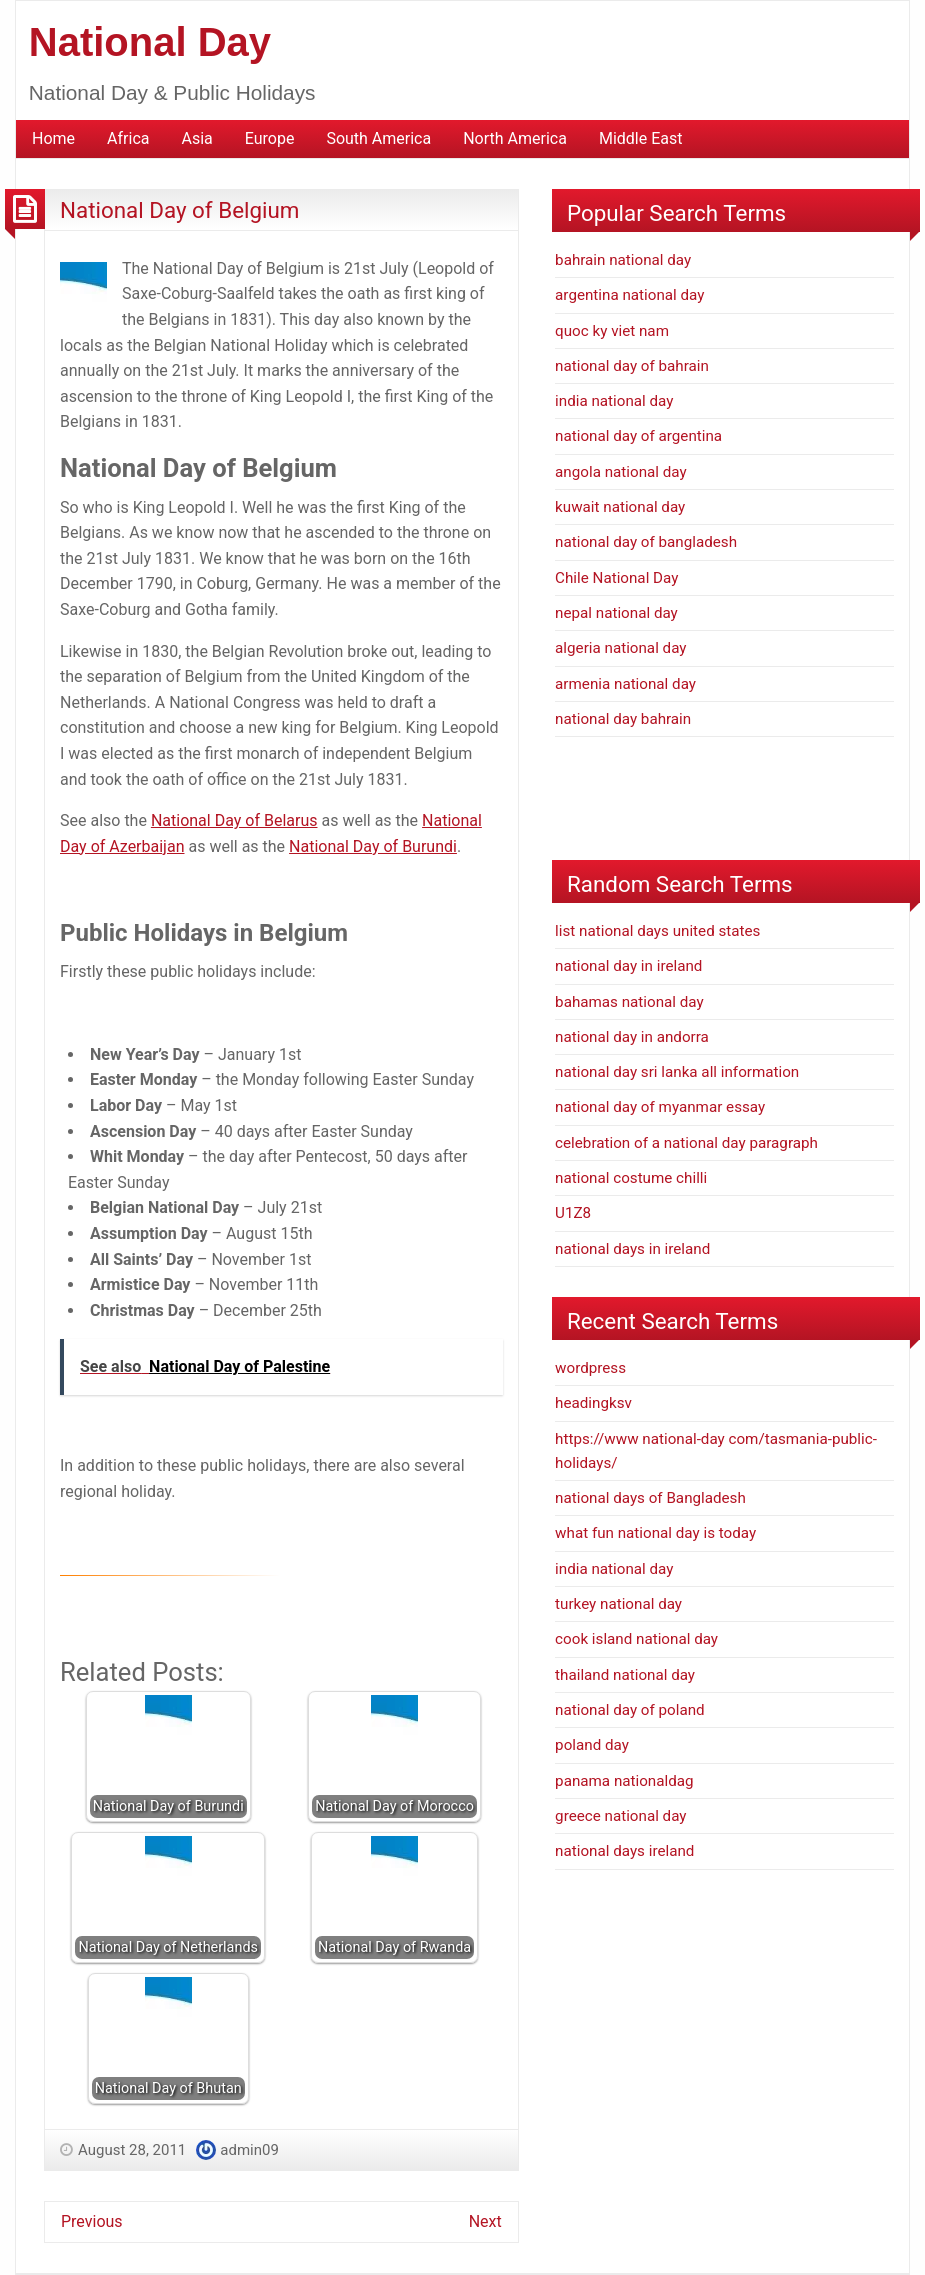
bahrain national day (623, 260)
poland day (592, 1745)
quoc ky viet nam (612, 331)
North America (515, 138)
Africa (128, 138)
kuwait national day (620, 507)
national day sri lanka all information (677, 1072)
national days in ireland (632, 1249)
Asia (196, 138)
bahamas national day (629, 1002)
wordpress (590, 1368)
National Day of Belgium (179, 210)
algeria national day (620, 648)
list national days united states (657, 931)
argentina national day (629, 295)
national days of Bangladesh (650, 1498)
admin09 (249, 2150)
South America (378, 138)
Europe (270, 138)
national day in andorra (632, 1037)
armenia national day (625, 684)
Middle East (641, 138)
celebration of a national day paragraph (686, 1143)
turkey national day (618, 1604)
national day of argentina (638, 436)
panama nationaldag (624, 1781)
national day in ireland (628, 966)
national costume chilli (631, 1178)
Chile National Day (616, 578)
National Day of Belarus (234, 820)
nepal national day (616, 613)
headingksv (593, 1403)
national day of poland (630, 1710)
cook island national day (636, 1639)
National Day (150, 42)
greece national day (620, 1816)
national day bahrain (623, 719)
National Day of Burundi (373, 846)
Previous (92, 2221)
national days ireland (624, 1851)
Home (53, 138)
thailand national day (625, 1675)
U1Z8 (573, 1213)
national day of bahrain (632, 366)
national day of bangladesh (646, 542)
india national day (614, 401)
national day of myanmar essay (660, 1107)
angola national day (621, 472)
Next (485, 2221)
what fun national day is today (655, 1533)
